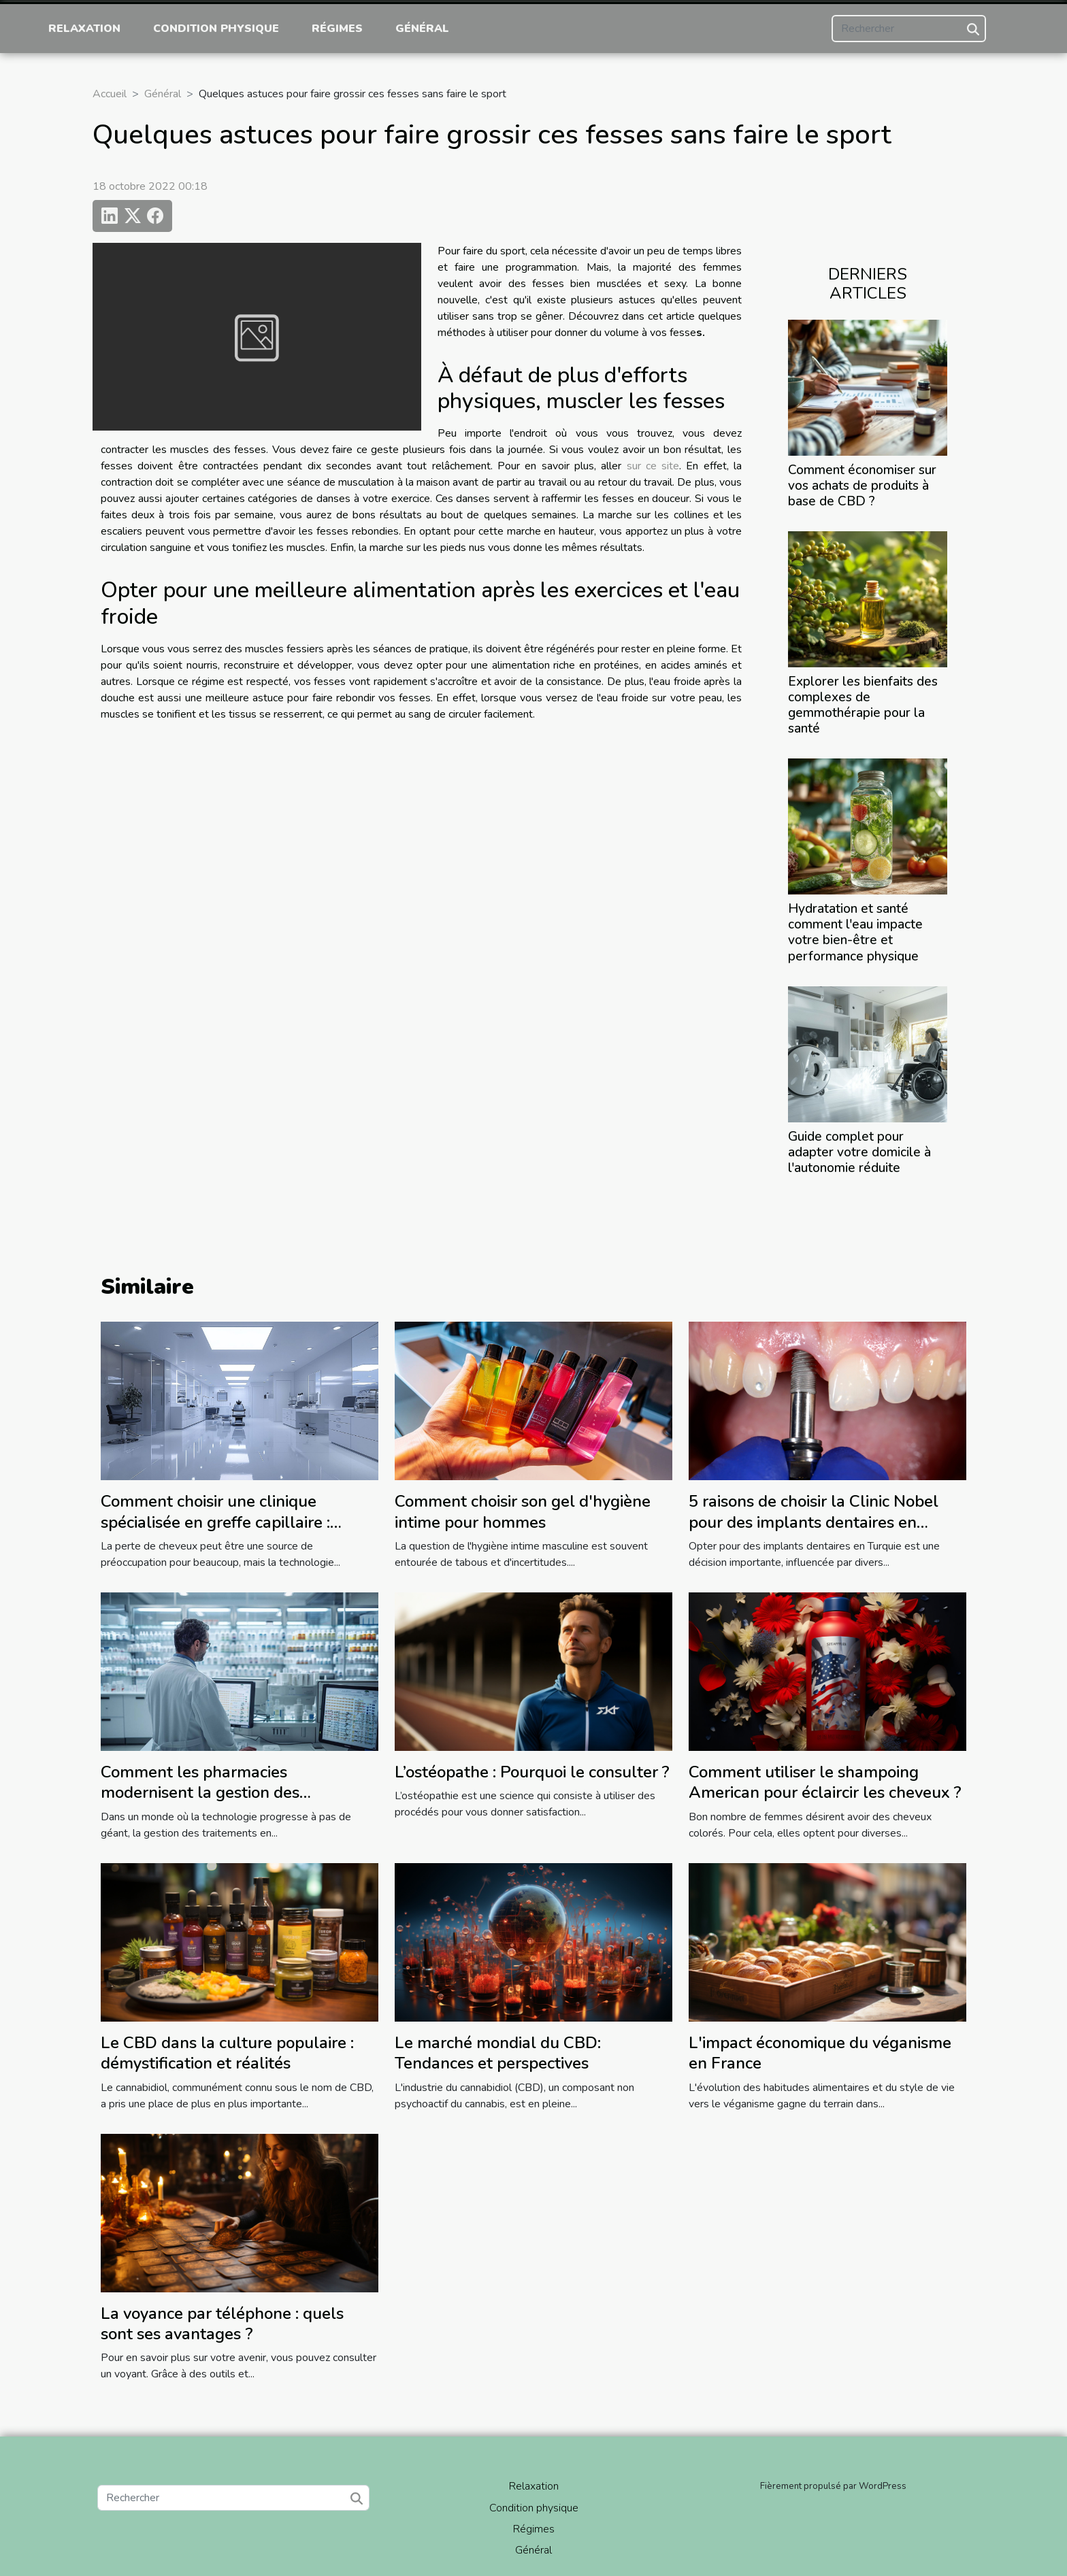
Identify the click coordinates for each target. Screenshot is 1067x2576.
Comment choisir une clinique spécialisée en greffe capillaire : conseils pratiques (215, 1522)
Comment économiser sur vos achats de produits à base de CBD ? (862, 485)
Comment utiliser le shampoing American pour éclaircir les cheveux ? (825, 1782)
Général (422, 28)
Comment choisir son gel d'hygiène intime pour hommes (523, 1511)
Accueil (110, 93)
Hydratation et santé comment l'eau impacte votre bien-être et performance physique (855, 932)
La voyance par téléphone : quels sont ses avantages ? (222, 2324)
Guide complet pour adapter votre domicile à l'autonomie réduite (859, 1152)
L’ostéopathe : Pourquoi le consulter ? (532, 1772)
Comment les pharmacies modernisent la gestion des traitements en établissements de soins (224, 1803)
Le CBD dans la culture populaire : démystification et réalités (227, 2053)
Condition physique (216, 28)
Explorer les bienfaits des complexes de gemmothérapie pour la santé (863, 705)
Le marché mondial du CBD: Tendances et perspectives (498, 2053)
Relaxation (84, 28)
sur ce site (653, 465)
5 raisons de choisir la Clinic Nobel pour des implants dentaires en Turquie (813, 1522)
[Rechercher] (909, 28)
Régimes (337, 28)
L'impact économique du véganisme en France (820, 2053)
